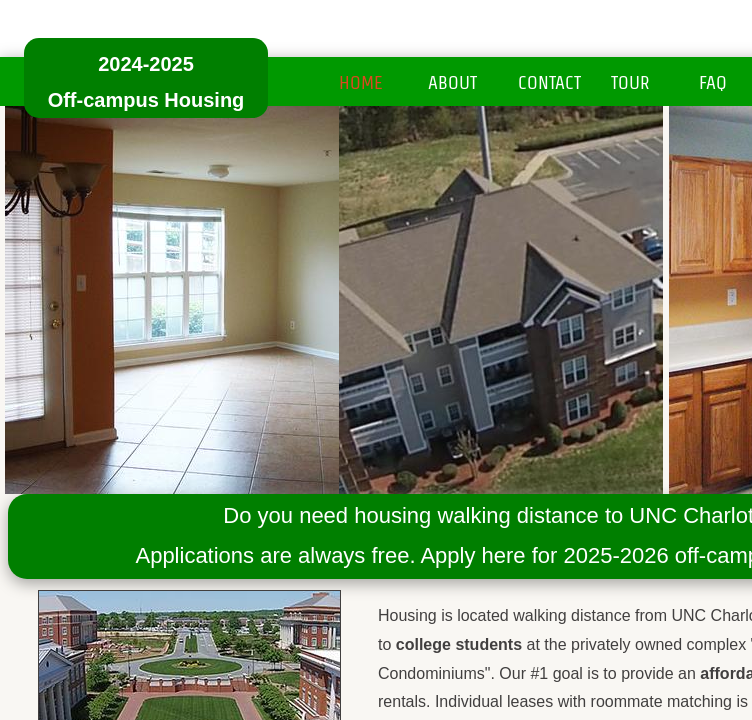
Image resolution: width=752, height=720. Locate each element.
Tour (630, 82)
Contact (549, 82)
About (452, 82)
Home (361, 82)
